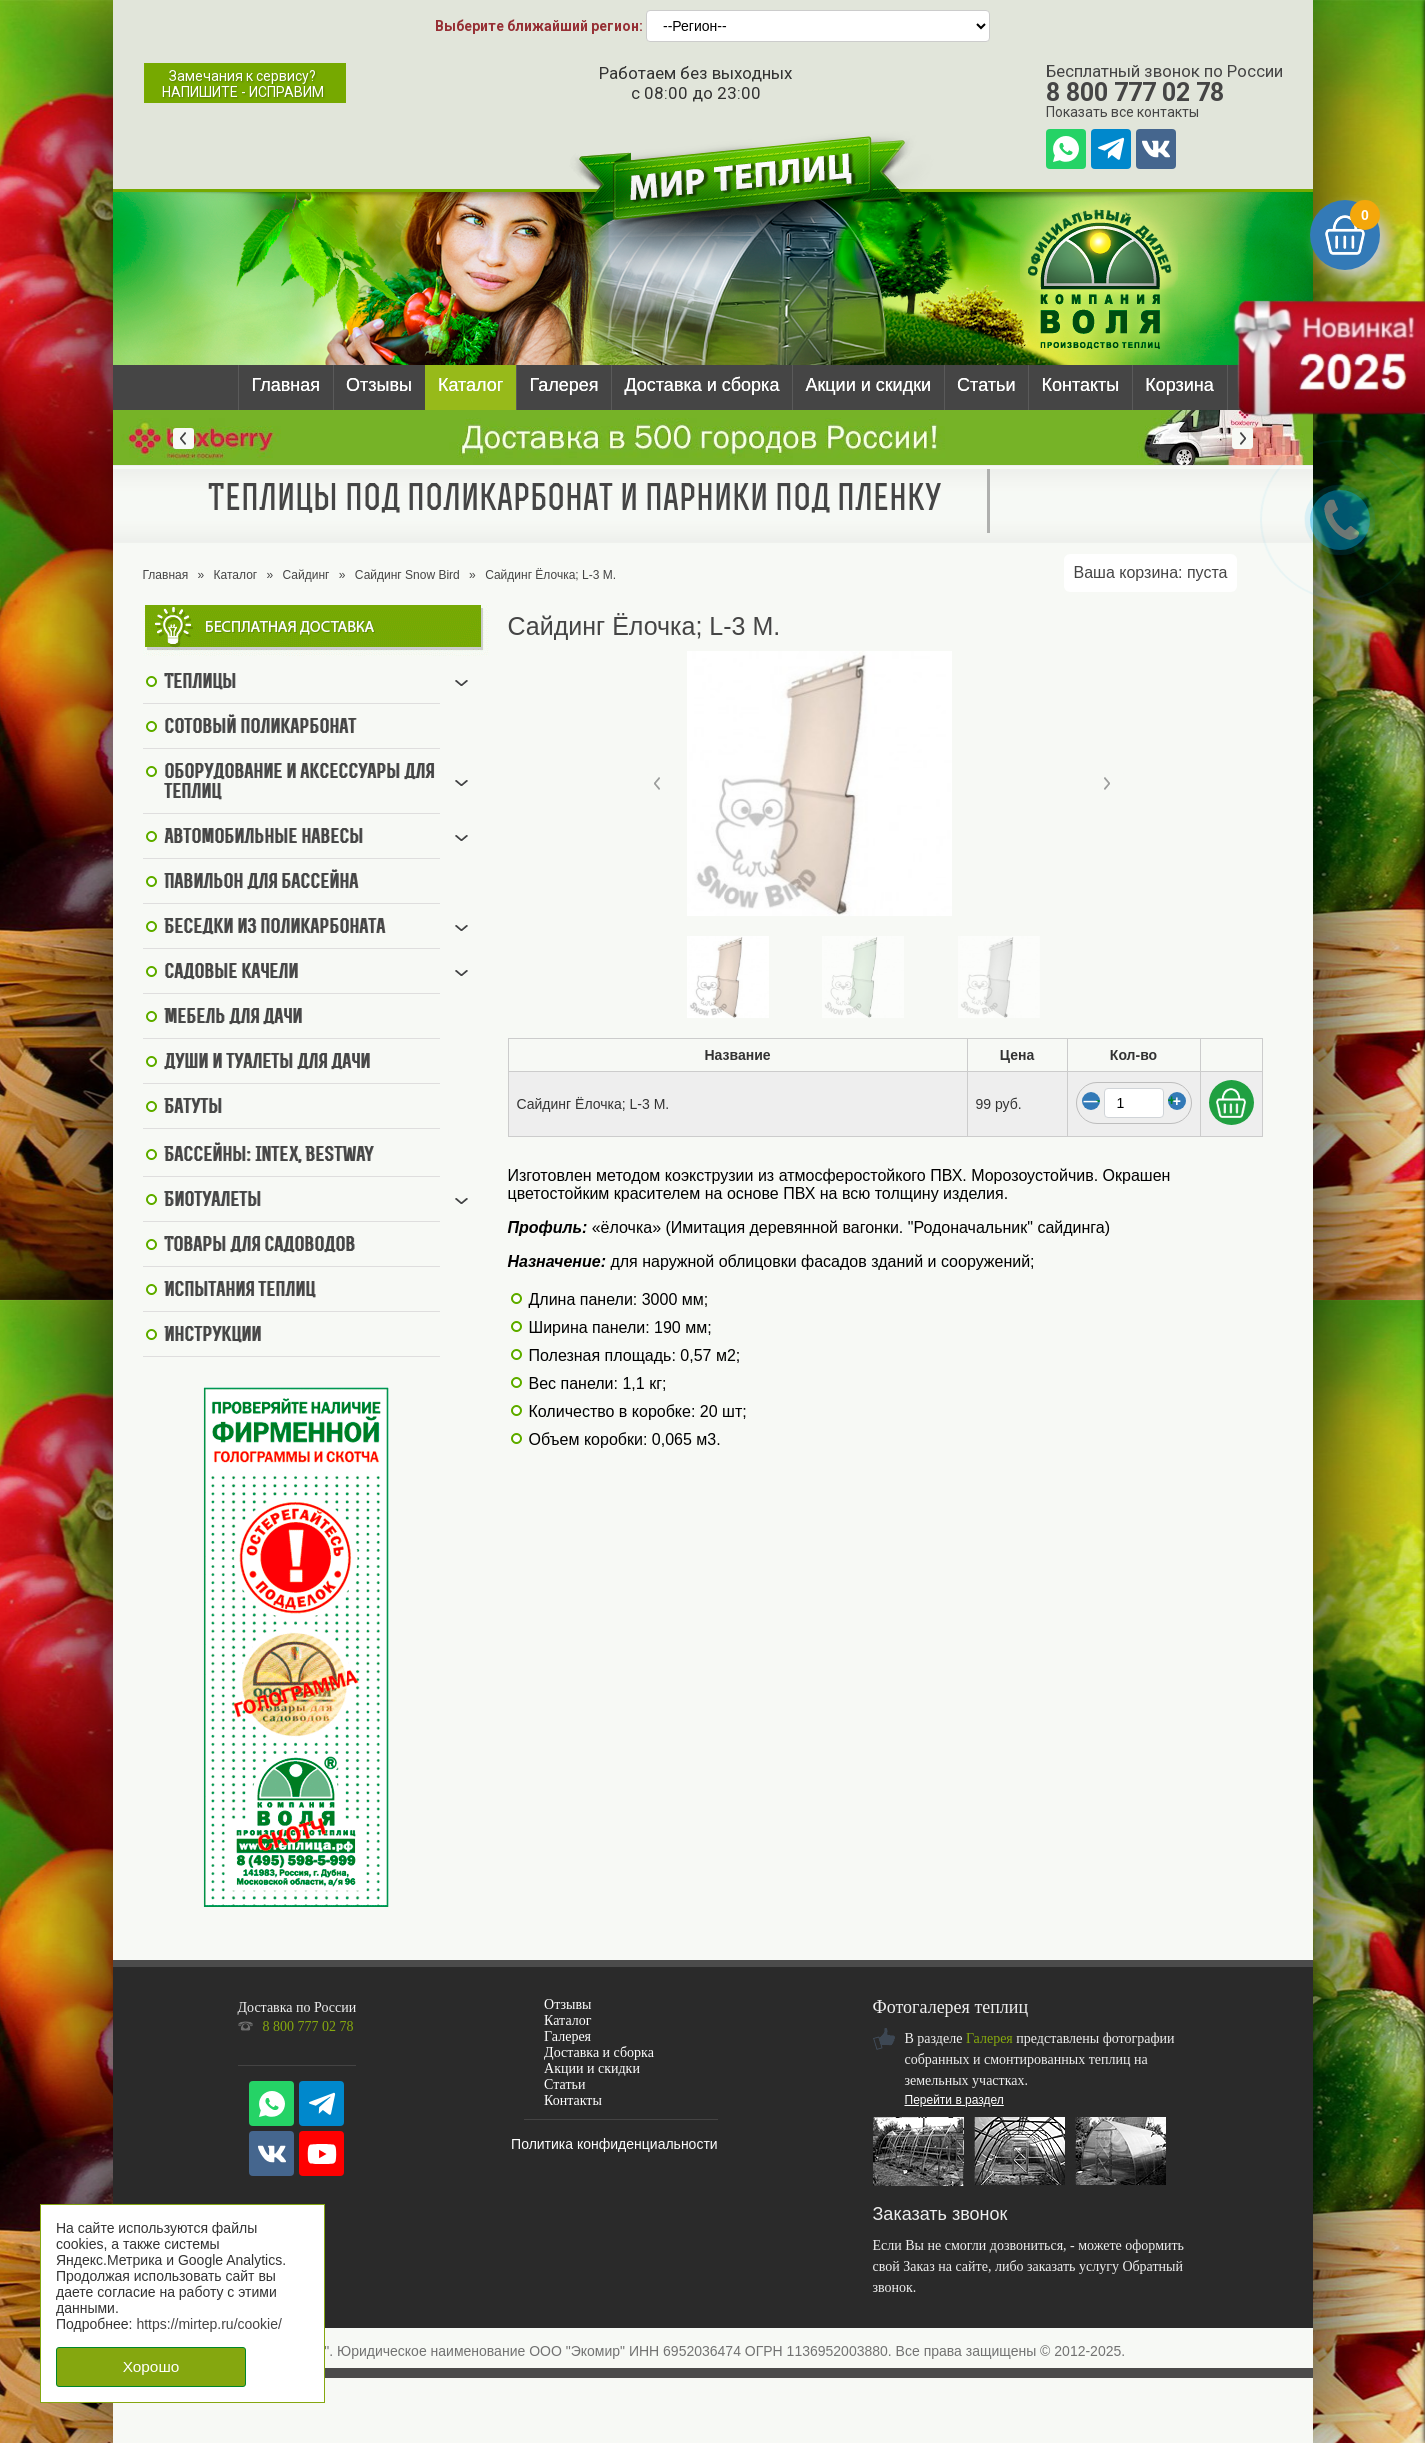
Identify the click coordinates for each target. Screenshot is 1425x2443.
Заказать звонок (940, 2214)
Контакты (1080, 385)
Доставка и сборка (701, 385)
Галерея (563, 385)
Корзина (1179, 385)
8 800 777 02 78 (1135, 92)
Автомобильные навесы (263, 838)
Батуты (193, 1108)
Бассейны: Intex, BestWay (269, 1156)
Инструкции (212, 1336)
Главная (286, 385)
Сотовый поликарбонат (260, 728)
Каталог (470, 385)
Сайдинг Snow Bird (407, 575)
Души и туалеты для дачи (267, 1063)
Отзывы (379, 385)
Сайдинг (306, 575)
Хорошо (151, 2366)
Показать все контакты (1122, 112)
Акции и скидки (868, 385)
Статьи (986, 385)
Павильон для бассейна (261, 883)
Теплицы (200, 683)
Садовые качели (231, 973)
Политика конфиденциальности (614, 2144)
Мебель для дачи (233, 1018)
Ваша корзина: (1151, 572)
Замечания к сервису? (243, 84)
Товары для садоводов (259, 1246)
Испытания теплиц (239, 1291)
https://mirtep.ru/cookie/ (209, 2324)
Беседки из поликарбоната (274, 928)
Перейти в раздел (954, 2100)
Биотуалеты (212, 1201)
